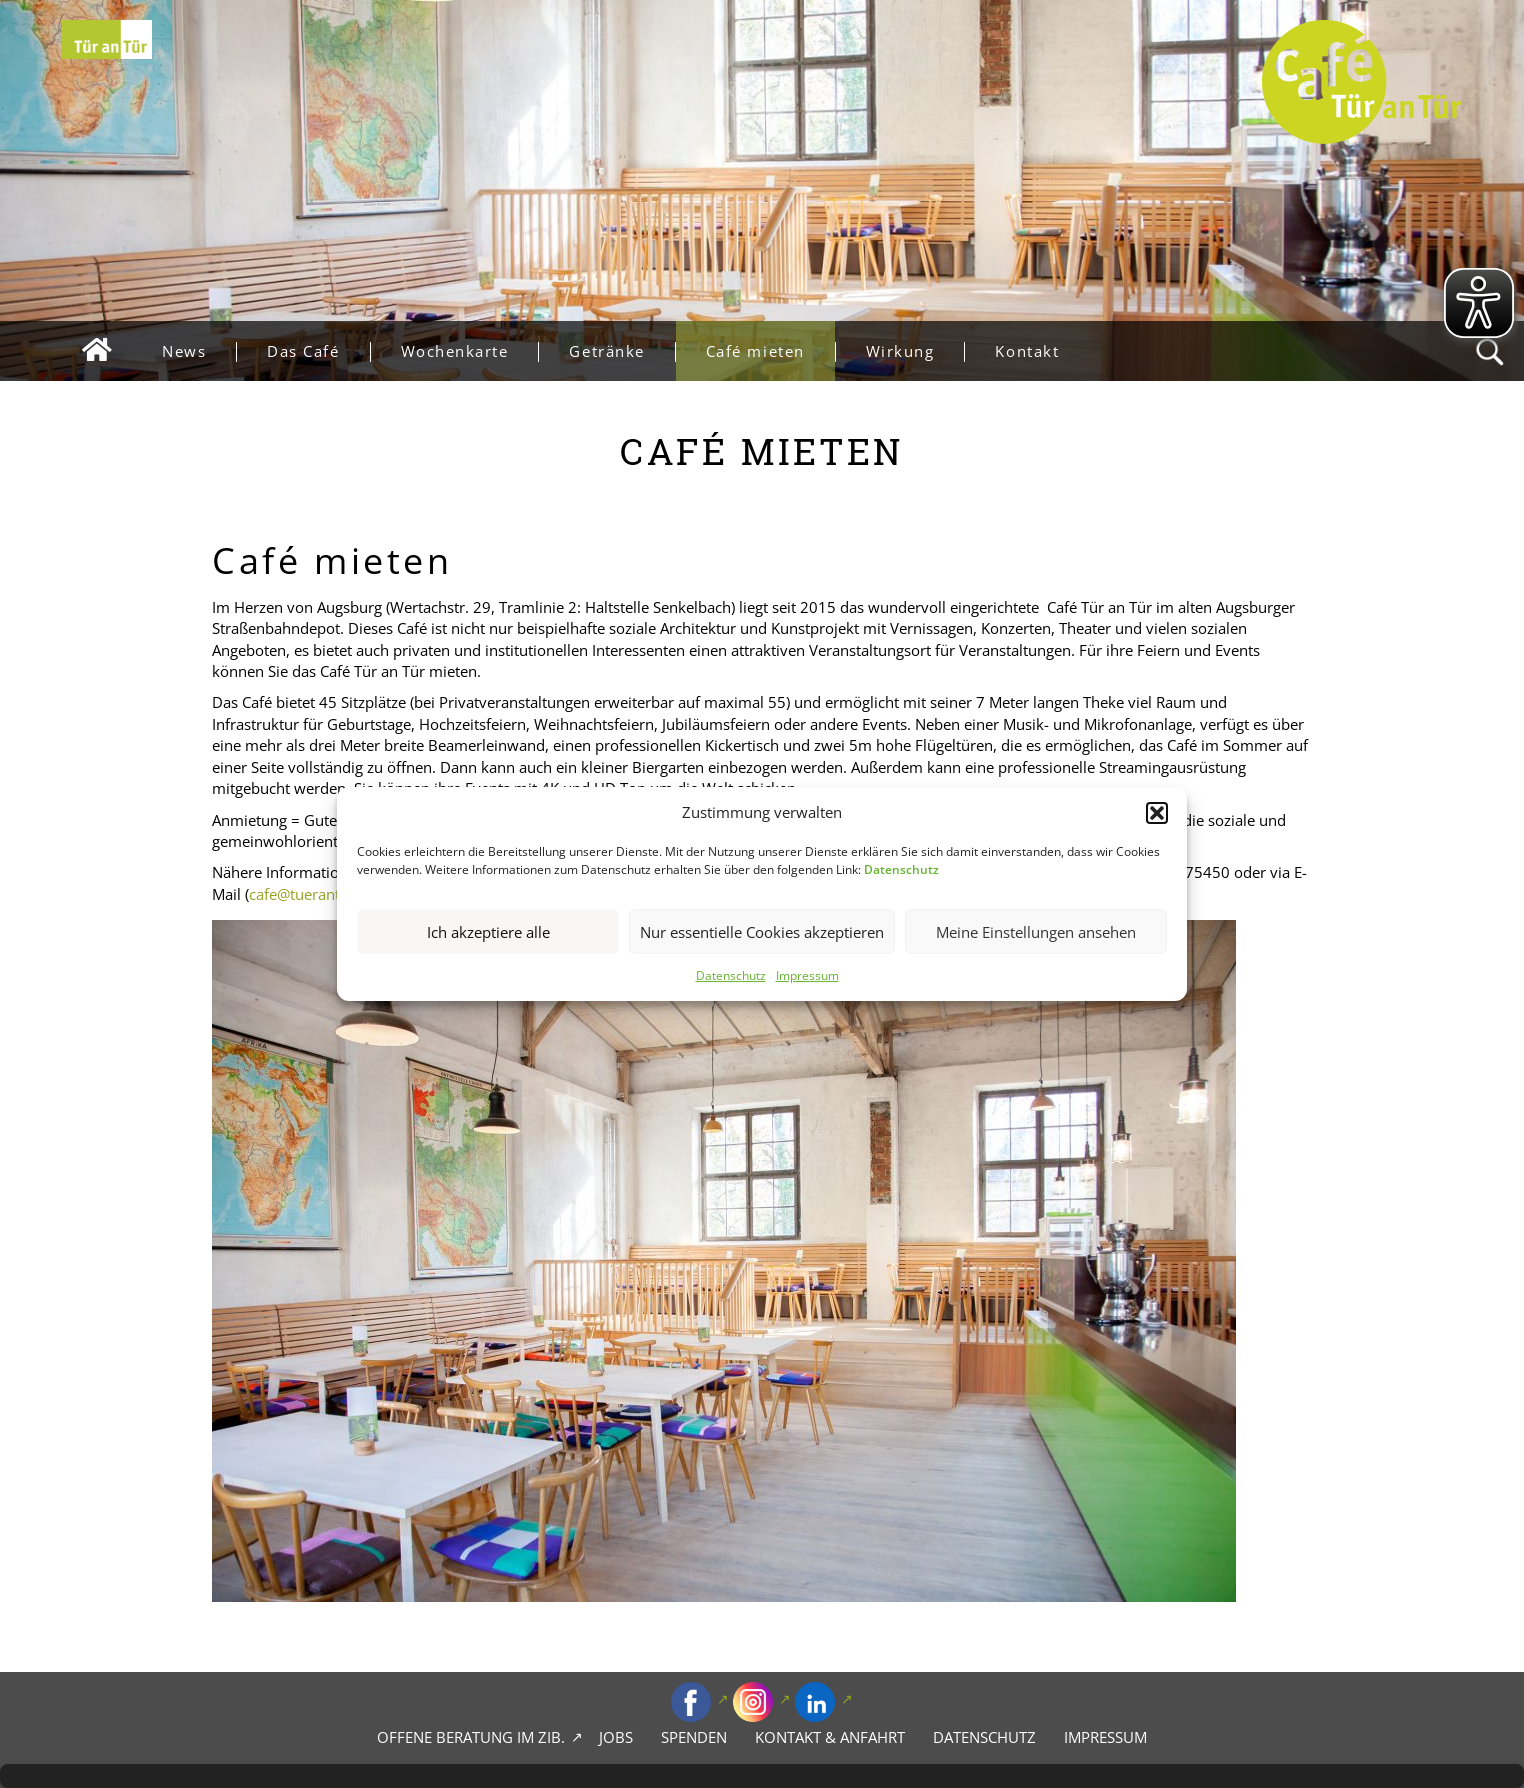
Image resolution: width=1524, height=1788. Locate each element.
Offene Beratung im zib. (471, 1737)
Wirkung (915, 351)
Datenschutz (731, 976)
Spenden (694, 1737)
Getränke (621, 351)
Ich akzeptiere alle (488, 932)
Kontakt (1027, 351)
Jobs (616, 1737)
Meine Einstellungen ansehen (1036, 932)
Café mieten (770, 351)
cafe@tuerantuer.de (316, 894)
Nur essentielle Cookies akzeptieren (762, 932)
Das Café (318, 351)
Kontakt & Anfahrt (830, 1737)
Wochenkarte (470, 351)
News (199, 351)
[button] (1157, 813)
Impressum (807, 976)
